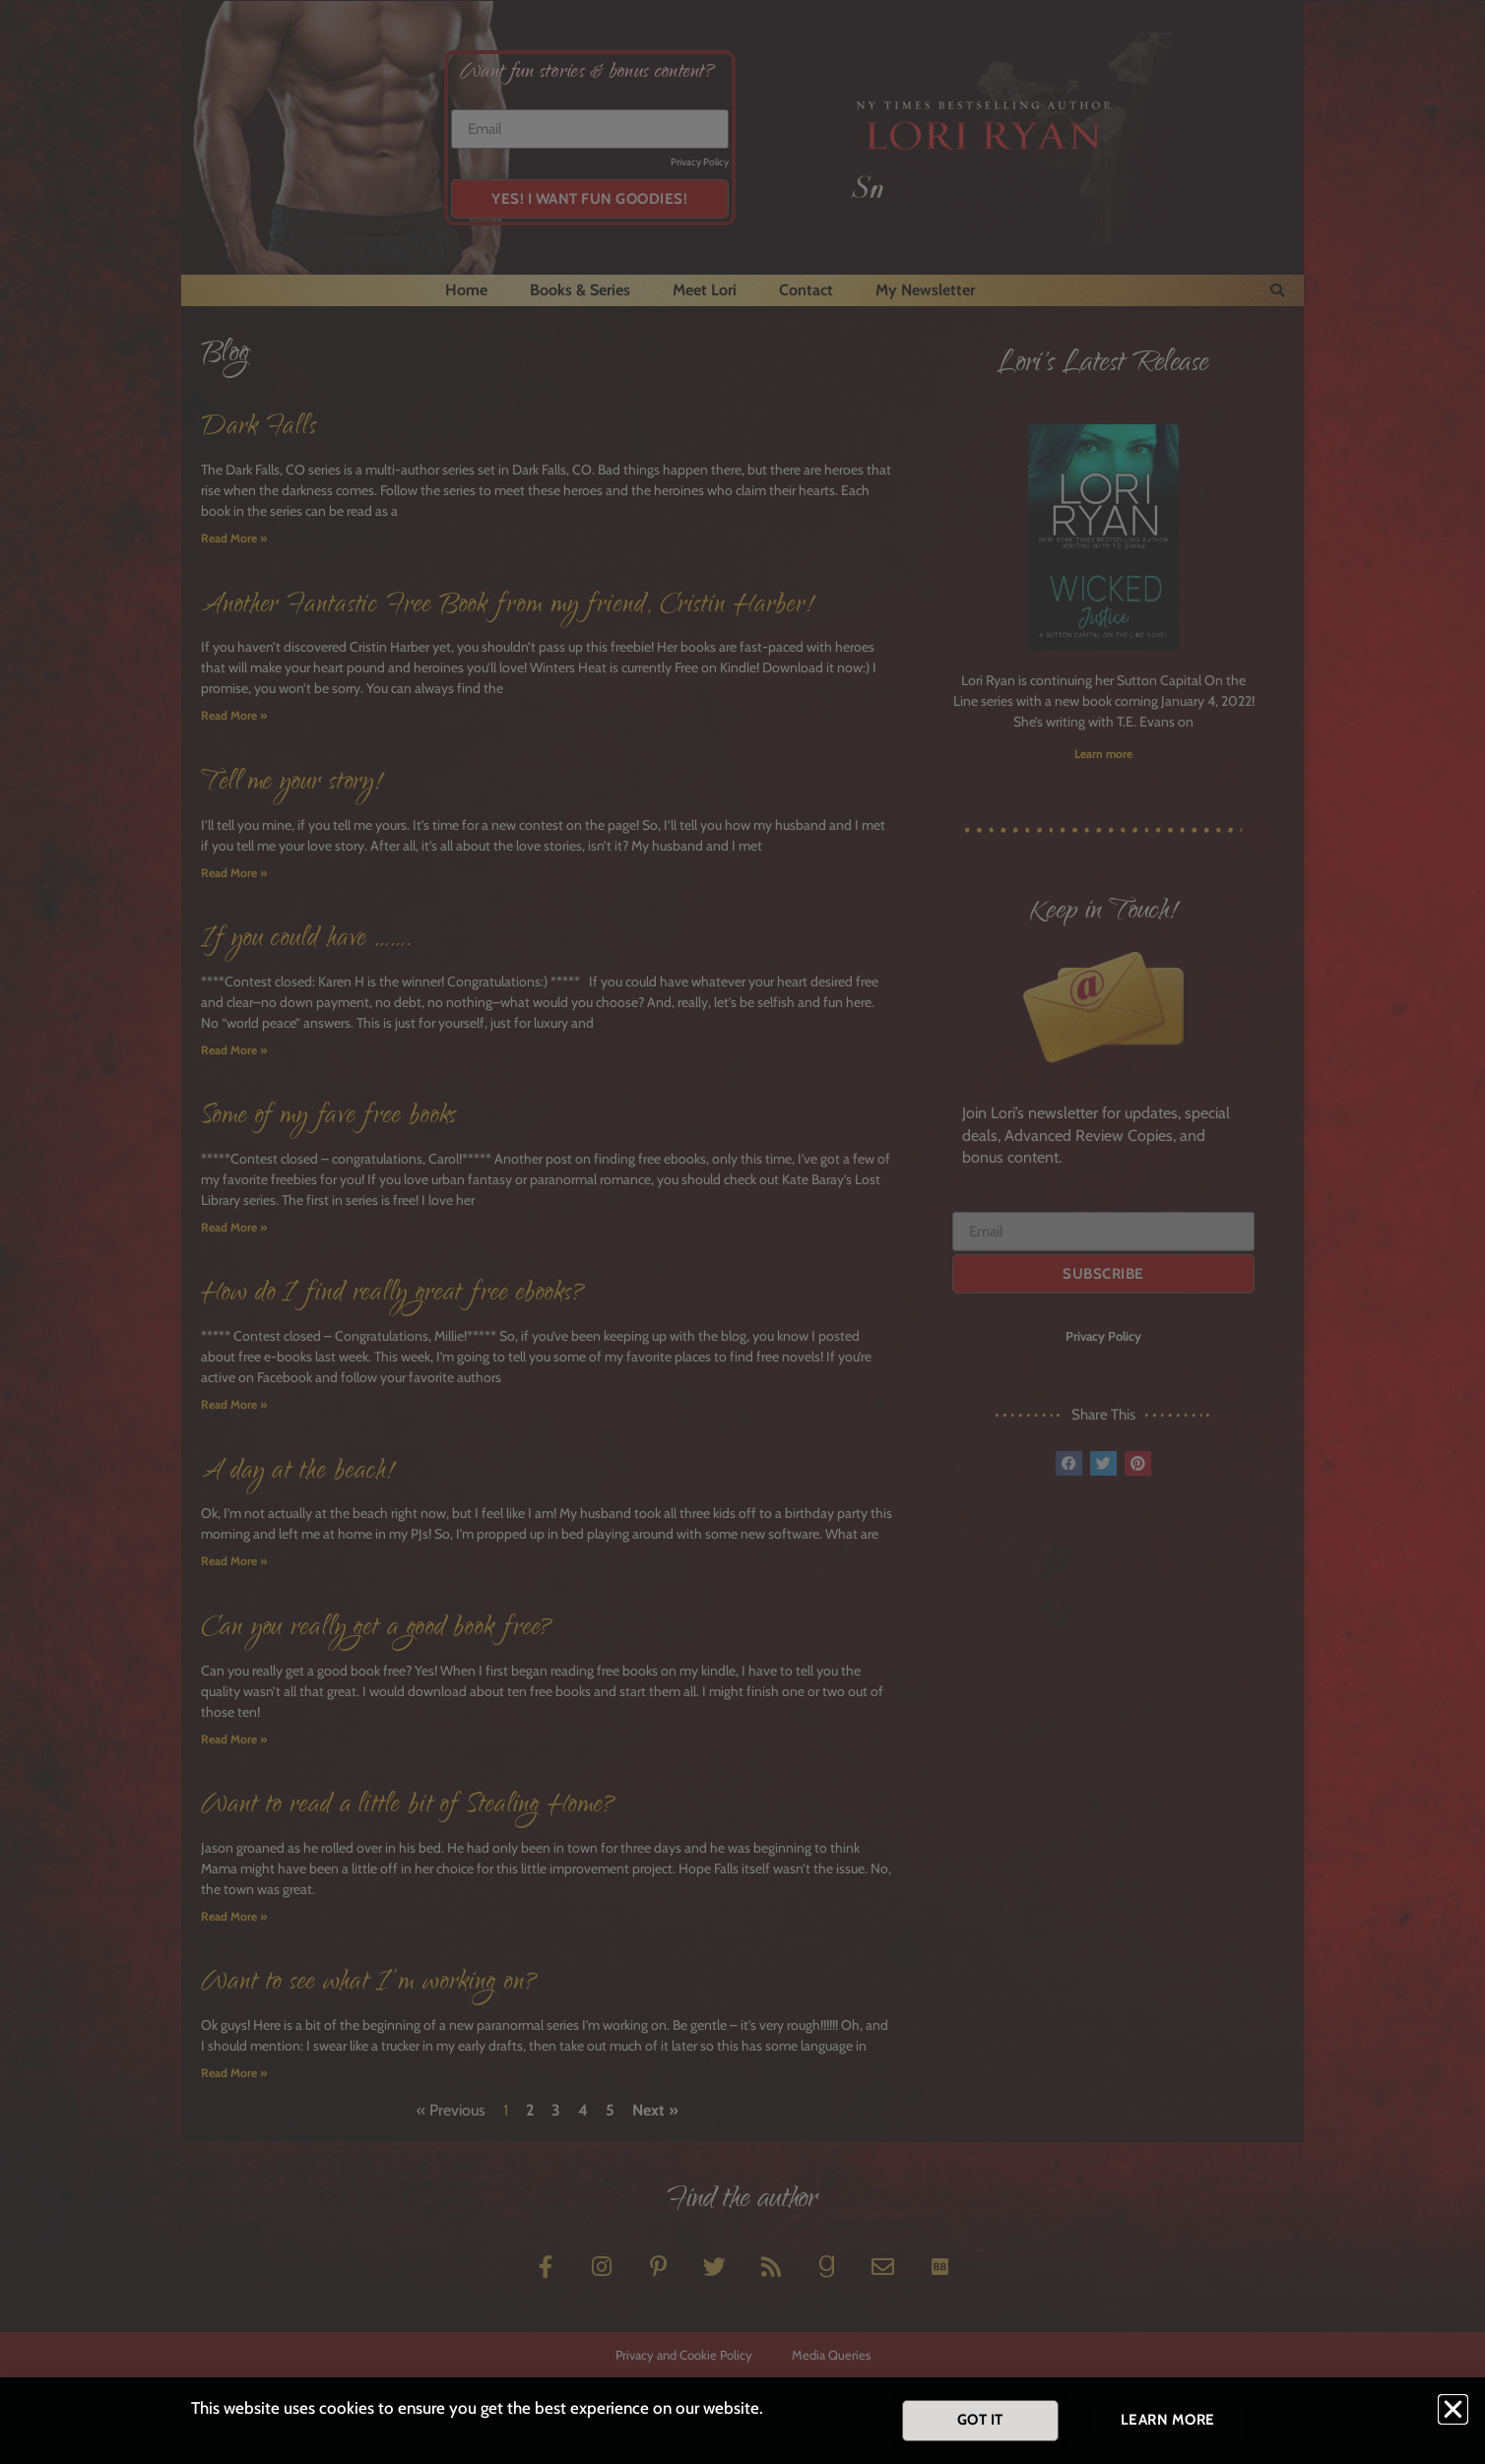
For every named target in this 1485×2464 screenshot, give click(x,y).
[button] (1453, 2409)
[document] (742, 1232)
